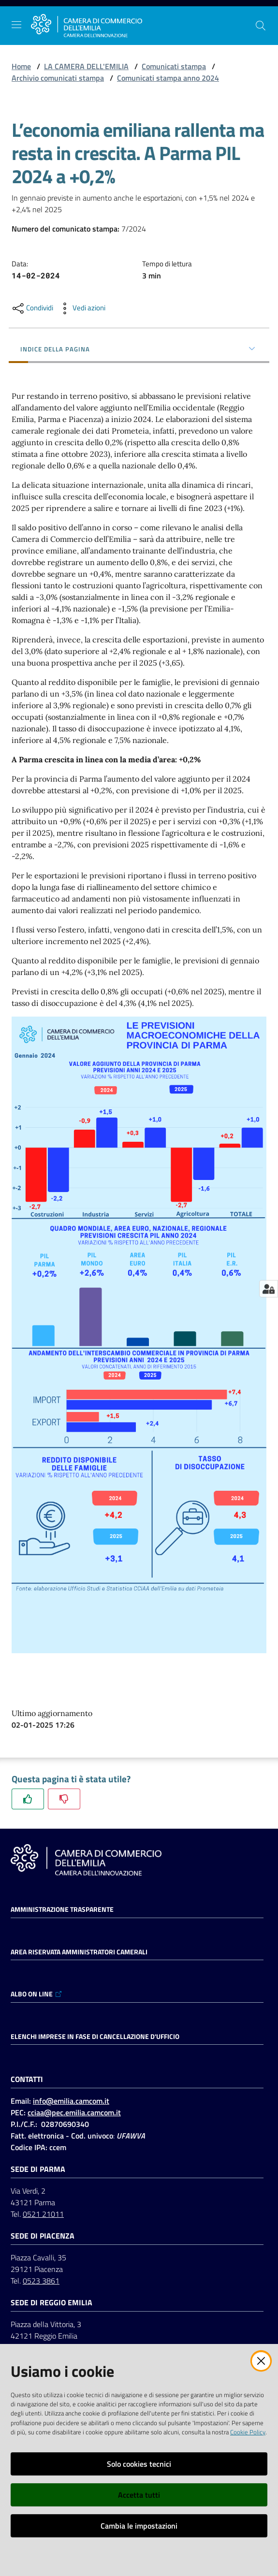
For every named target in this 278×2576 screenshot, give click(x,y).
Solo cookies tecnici (139, 2464)
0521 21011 (43, 2214)
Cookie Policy (247, 2432)
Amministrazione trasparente (62, 1909)
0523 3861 (41, 2280)
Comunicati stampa (174, 66)
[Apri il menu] (16, 24)
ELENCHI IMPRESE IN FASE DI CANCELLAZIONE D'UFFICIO (95, 2036)
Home (21, 66)
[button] (260, 25)
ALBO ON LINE (36, 1994)
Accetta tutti (139, 2495)
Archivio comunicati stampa (58, 78)
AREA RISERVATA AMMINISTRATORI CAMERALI (79, 1952)
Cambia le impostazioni (139, 2526)
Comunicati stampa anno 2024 (168, 78)
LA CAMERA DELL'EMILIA (86, 66)
